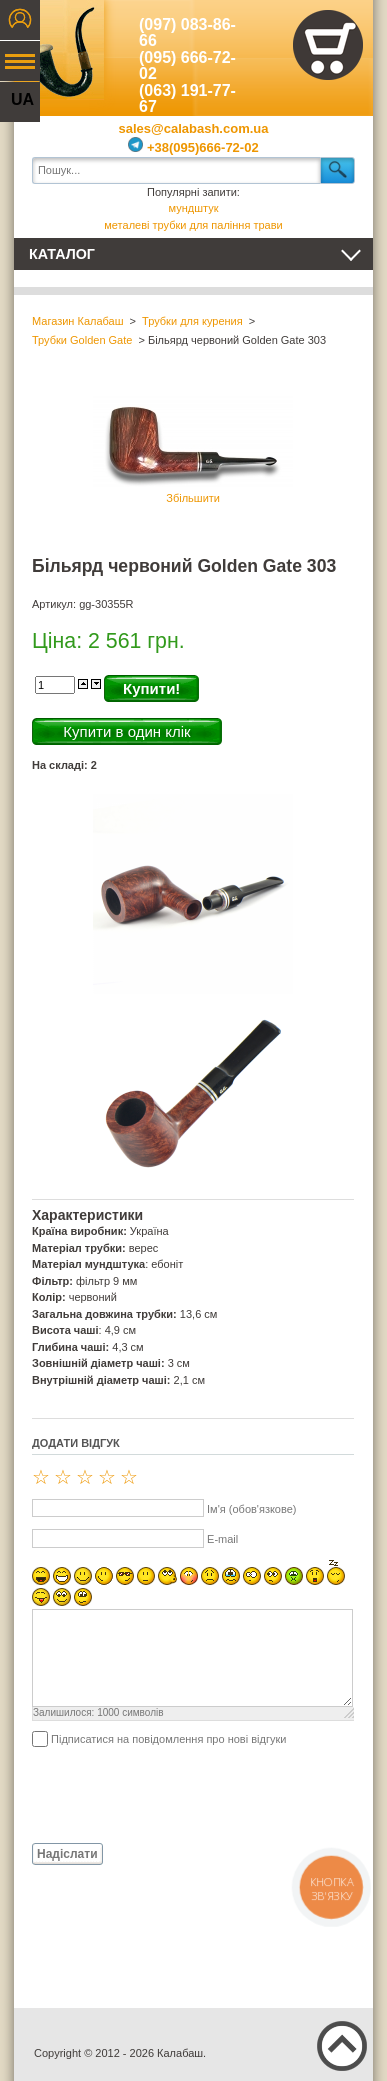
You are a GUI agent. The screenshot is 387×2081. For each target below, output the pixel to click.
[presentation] (184, 1794)
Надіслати (67, 1854)
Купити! (151, 688)
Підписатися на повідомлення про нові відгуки (168, 1739)
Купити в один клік (126, 731)
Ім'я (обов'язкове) (251, 1509)
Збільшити (193, 447)
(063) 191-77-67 (187, 99)
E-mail (222, 1539)
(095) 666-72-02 (187, 66)
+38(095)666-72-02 (193, 147)
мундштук (194, 208)
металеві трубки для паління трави (193, 225)
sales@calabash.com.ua (194, 128)
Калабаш (59, 50)
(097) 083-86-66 (187, 33)
